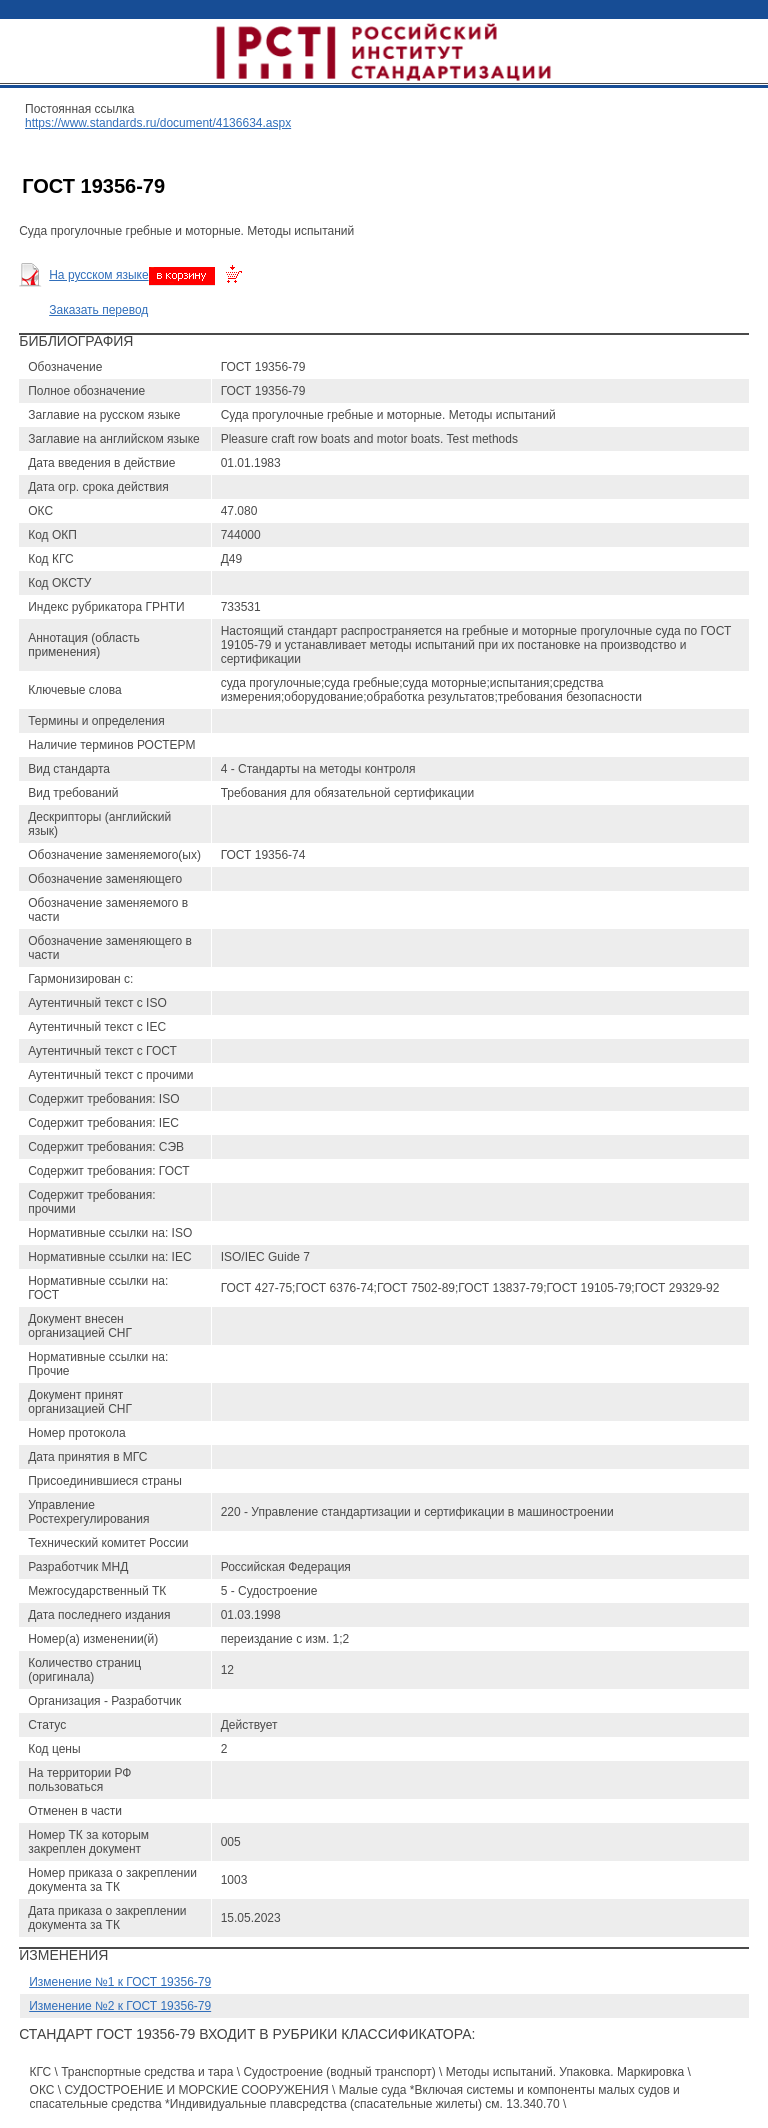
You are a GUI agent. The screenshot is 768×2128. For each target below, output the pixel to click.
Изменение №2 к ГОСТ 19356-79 (120, 2006)
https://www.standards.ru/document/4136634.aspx (158, 123)
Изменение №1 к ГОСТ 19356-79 (120, 1982)
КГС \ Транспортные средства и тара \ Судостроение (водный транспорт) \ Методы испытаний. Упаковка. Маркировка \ (360, 2072)
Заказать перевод (98, 310)
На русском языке (98, 275)
